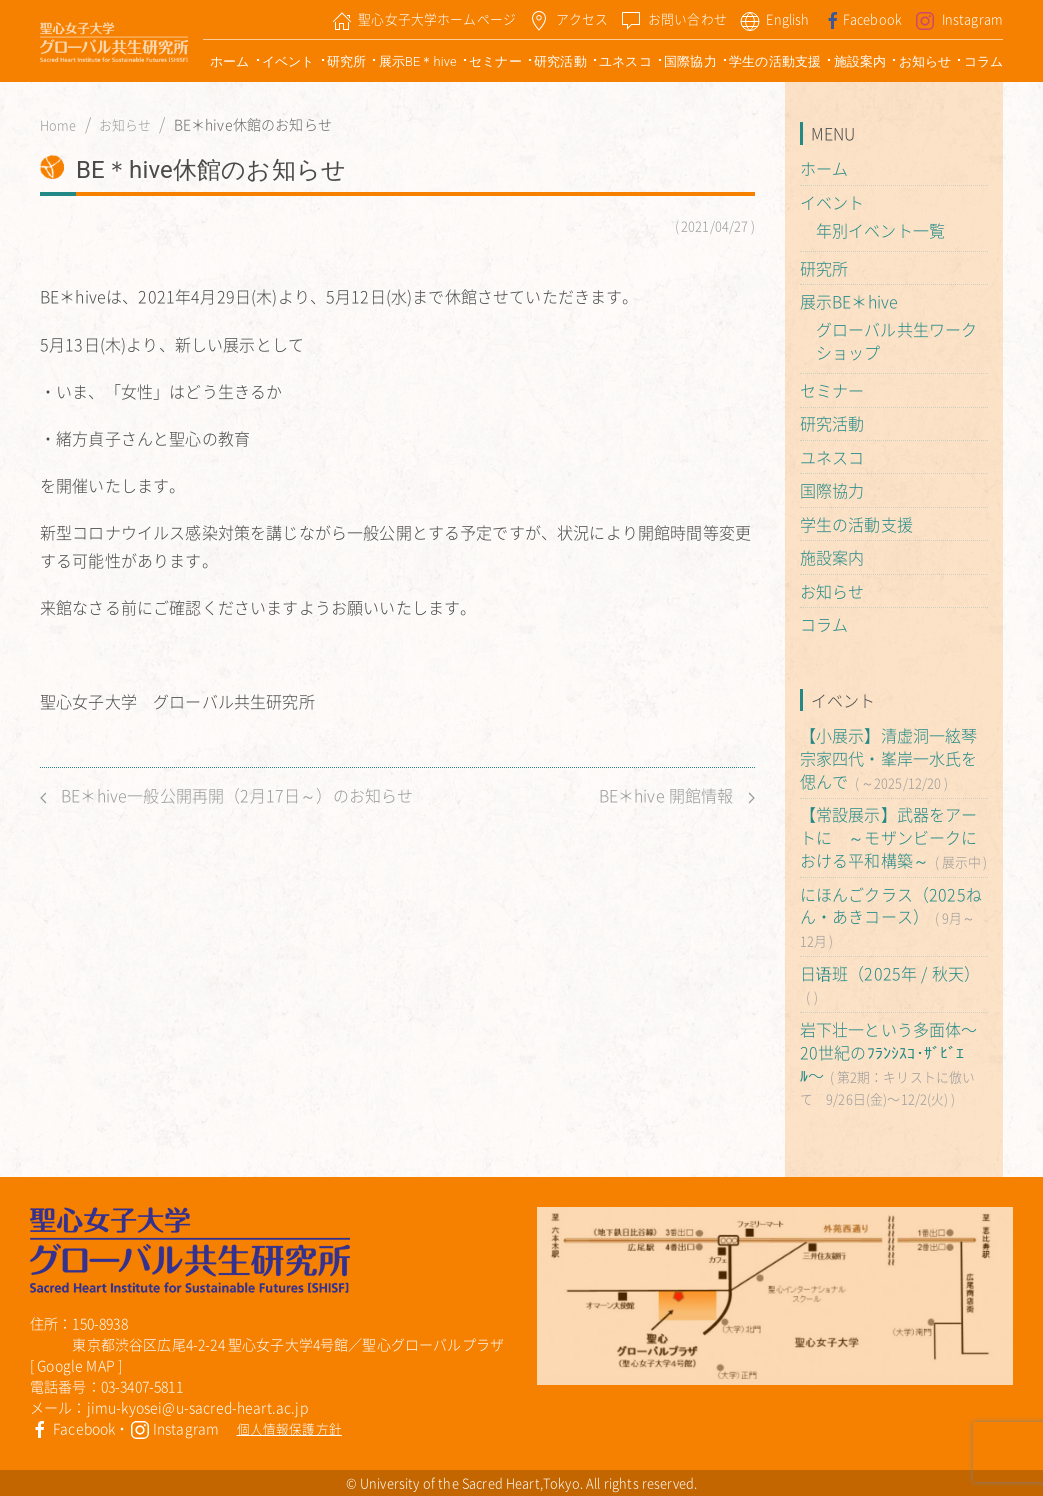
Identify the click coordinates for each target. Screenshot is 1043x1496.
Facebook (72, 1428)
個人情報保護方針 (289, 1428)
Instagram (175, 1428)
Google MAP (76, 1365)
